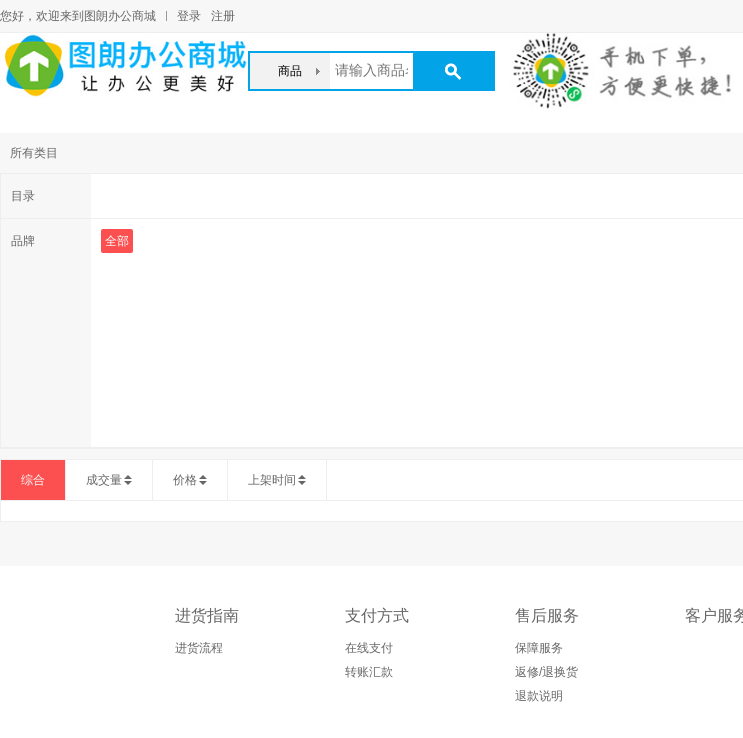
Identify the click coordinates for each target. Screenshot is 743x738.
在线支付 (369, 648)
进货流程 (199, 648)
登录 (189, 16)
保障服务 (539, 648)
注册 (223, 16)
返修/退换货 (546, 672)
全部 (117, 241)
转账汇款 (369, 672)
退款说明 (539, 696)
